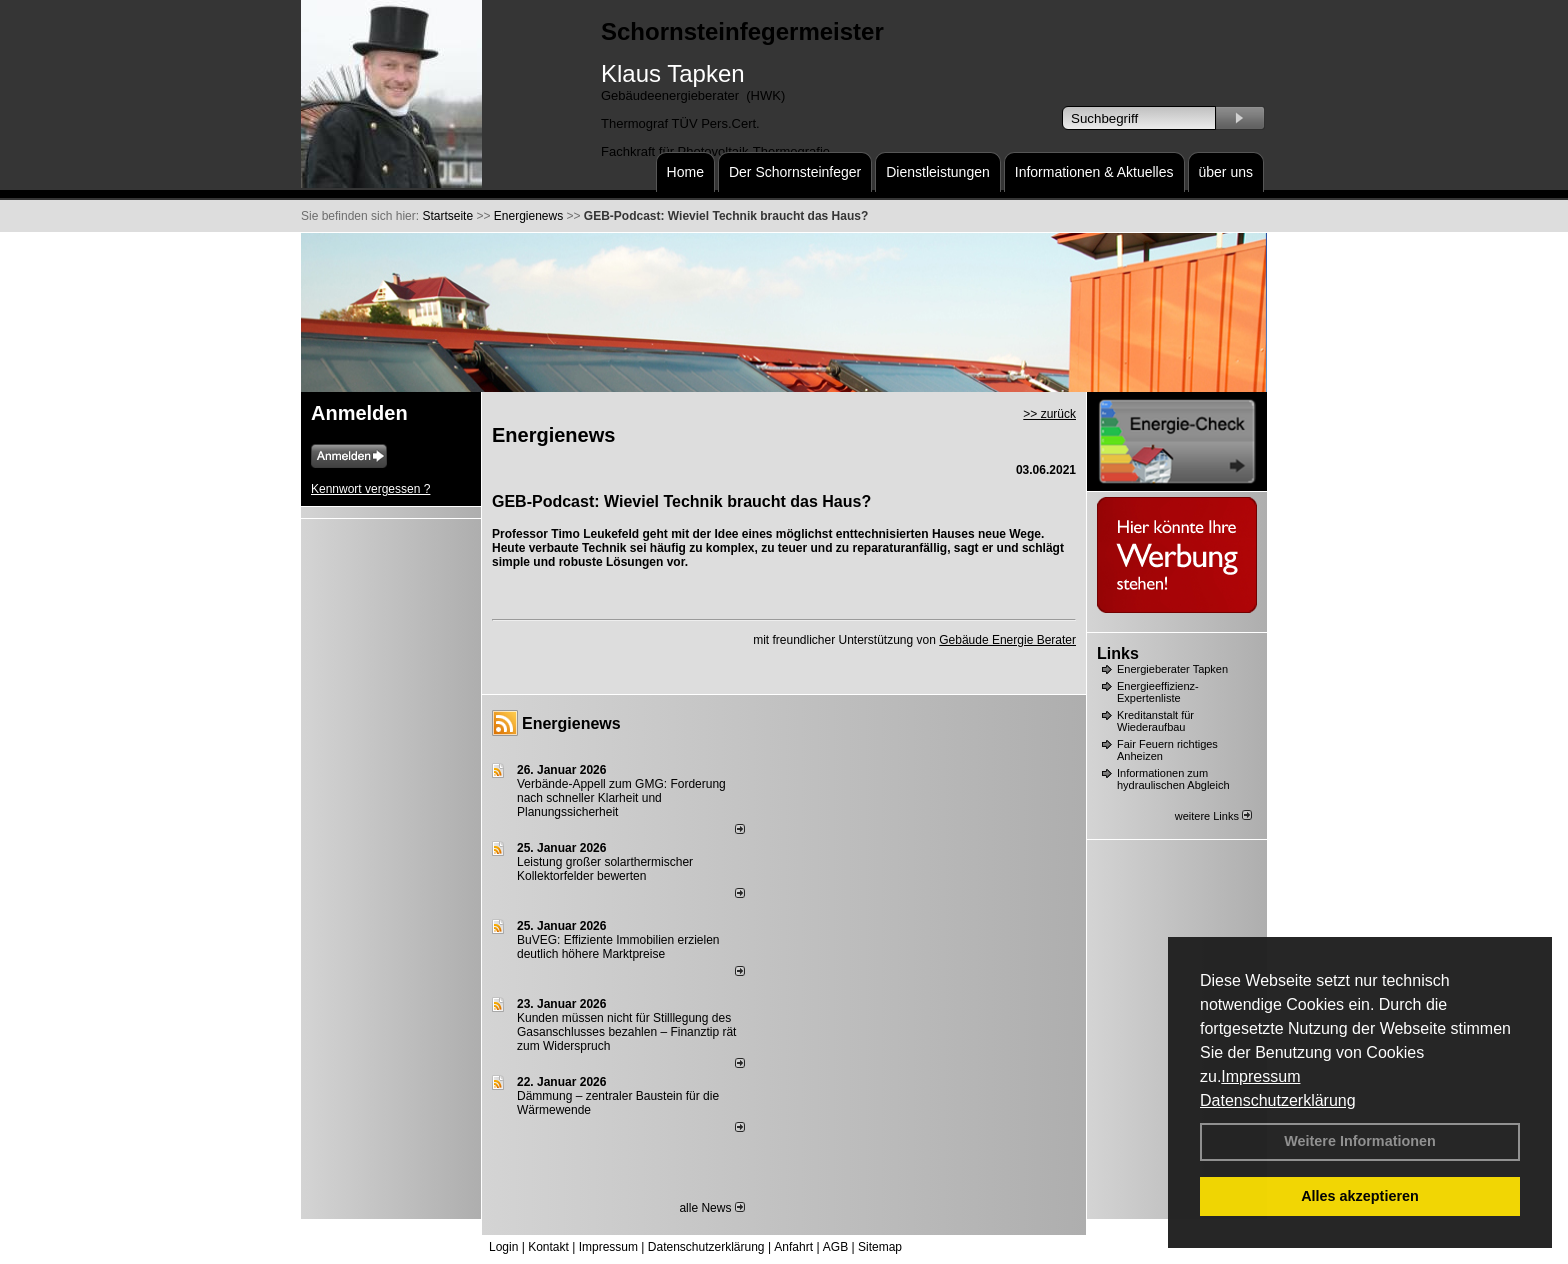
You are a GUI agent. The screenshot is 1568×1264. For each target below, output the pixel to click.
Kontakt (548, 1247)
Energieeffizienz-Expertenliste (1158, 692)
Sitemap (880, 1247)
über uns (1226, 172)
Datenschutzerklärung (1278, 1100)
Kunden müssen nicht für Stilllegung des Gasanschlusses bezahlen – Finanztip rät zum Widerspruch (626, 1032)
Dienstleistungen (938, 172)
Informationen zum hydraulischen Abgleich (1173, 779)
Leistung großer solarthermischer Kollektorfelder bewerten (605, 869)
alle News (711, 1208)
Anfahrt (793, 1247)
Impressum (1260, 1076)
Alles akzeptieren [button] (1360, 1196)
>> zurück (1049, 414)
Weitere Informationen (1360, 1141)
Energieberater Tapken (1172, 669)
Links (1118, 653)
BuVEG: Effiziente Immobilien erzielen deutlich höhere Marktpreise (618, 947)
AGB (835, 1247)
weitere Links (1213, 816)
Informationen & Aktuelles (1094, 172)
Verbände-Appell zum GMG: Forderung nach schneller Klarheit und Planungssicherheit (621, 798)
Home (685, 172)
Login (503, 1247)
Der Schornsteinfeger (795, 172)
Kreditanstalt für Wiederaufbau (1155, 721)
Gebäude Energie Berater (1007, 640)
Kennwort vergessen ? (370, 489)
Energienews (571, 723)
